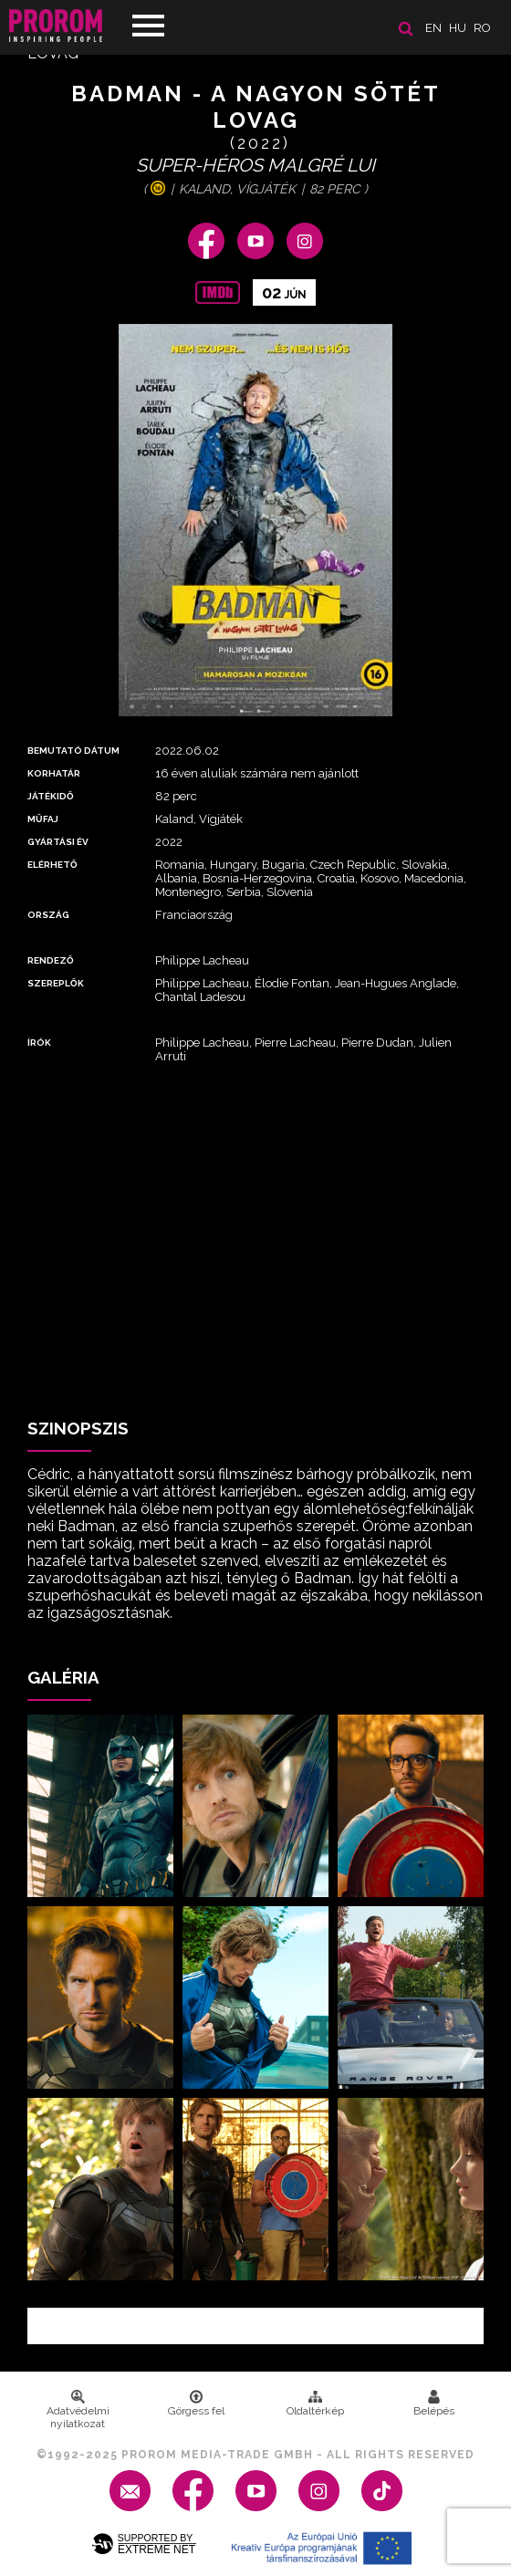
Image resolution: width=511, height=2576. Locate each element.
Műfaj (42, 819)
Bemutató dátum (73, 751)
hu (457, 28)
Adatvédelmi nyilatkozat (78, 2410)
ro (482, 28)
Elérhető (52, 865)
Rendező (50, 960)
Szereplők (55, 983)
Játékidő (50, 796)
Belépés (433, 2403)
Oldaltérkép (315, 2403)
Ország (48, 915)
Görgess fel (196, 2403)
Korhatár (53, 773)
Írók (39, 1043)
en (433, 28)
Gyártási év (58, 842)
